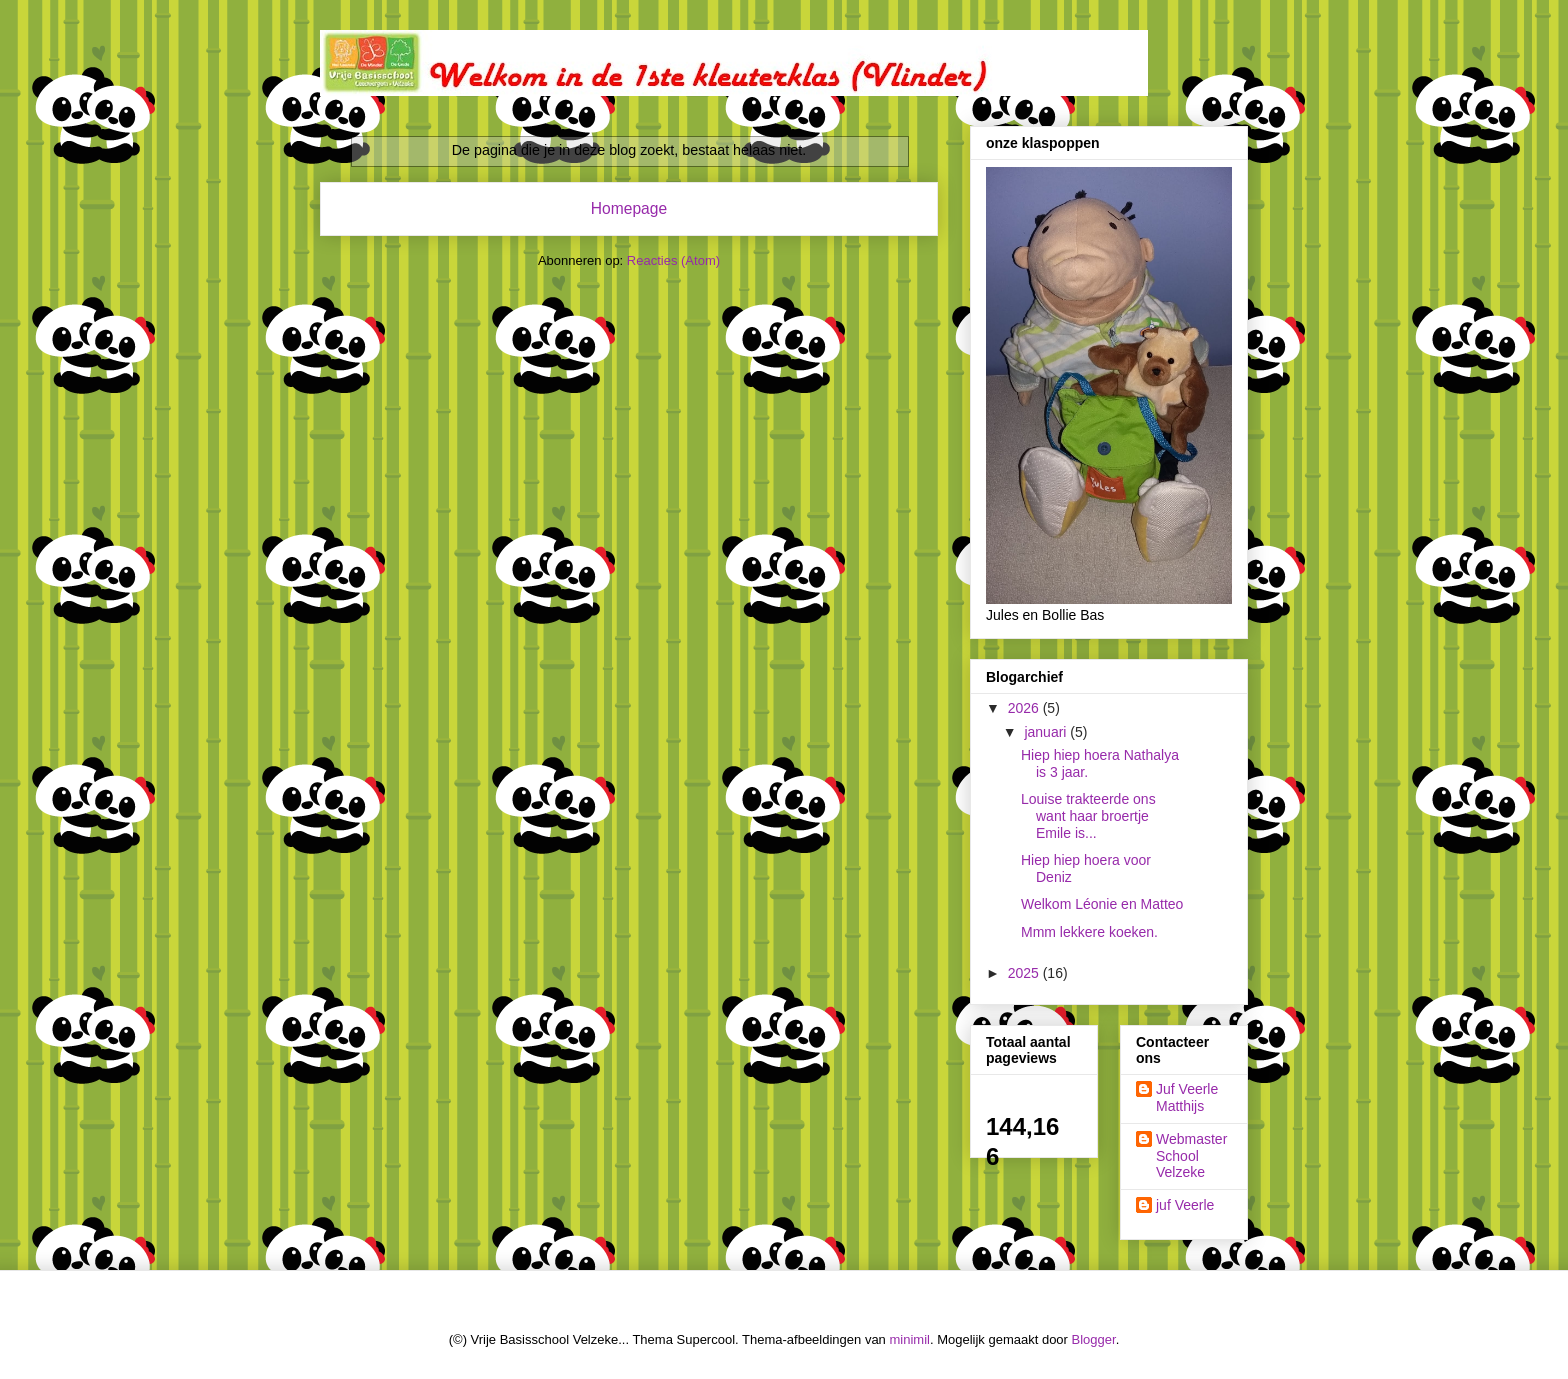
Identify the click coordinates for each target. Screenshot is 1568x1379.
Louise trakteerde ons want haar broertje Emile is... (1088, 816)
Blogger (1094, 1339)
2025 (1025, 973)
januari (1047, 732)
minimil (909, 1339)
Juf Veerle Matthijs (1187, 1097)
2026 (1025, 708)
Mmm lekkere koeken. (1089, 932)
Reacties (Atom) (673, 260)
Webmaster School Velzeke (1191, 1156)
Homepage (629, 208)
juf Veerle (1185, 1205)
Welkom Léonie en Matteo (1102, 904)
